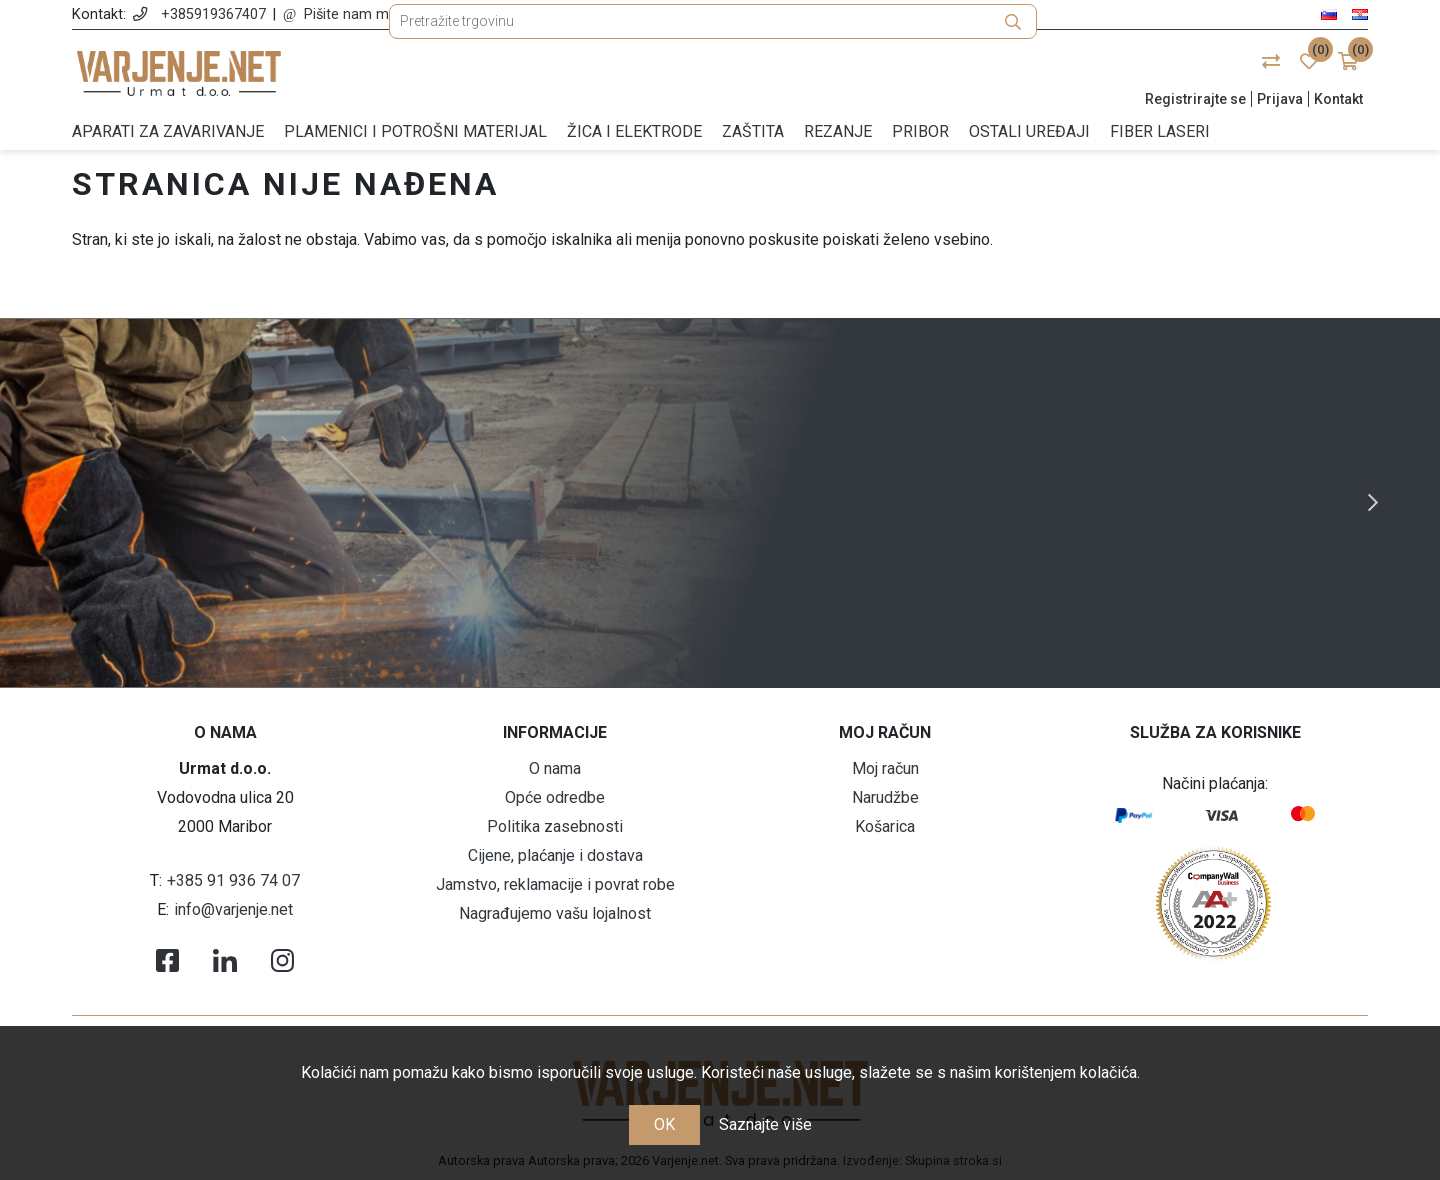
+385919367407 (213, 14)
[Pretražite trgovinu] (713, 72)
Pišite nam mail (353, 14)
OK (664, 1124)
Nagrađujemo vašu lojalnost (555, 913)
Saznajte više (765, 1124)
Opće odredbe (555, 797)
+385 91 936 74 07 (233, 880)
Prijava (1280, 99)
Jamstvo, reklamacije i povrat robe (555, 884)
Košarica (885, 826)
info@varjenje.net (233, 909)
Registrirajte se (1195, 99)
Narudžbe (885, 797)
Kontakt (1338, 99)
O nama (555, 768)
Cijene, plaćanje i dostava (555, 855)
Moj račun (885, 768)
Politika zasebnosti (555, 826)
